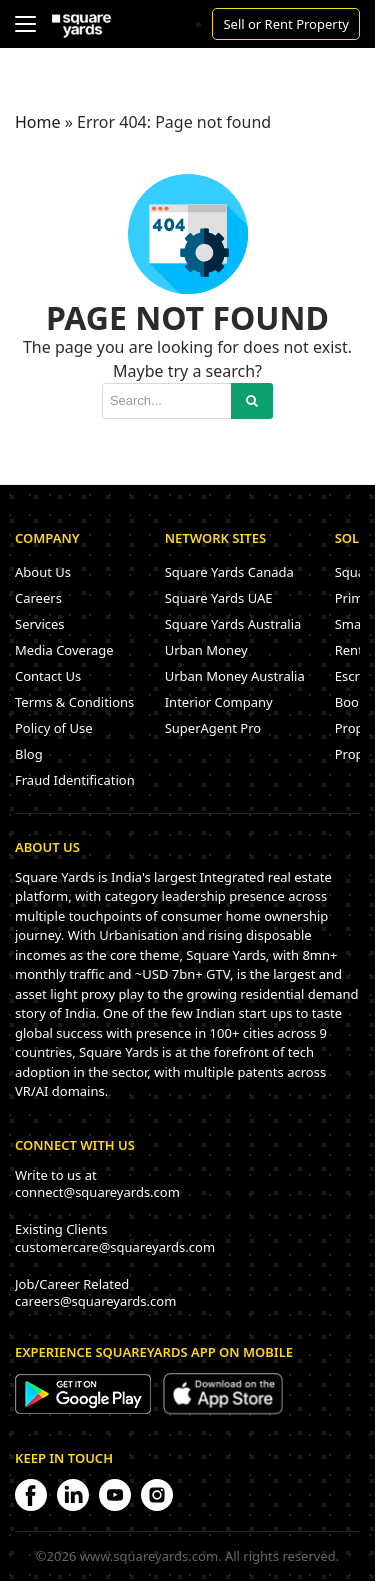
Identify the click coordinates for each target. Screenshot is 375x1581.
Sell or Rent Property (286, 24)
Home (38, 122)
